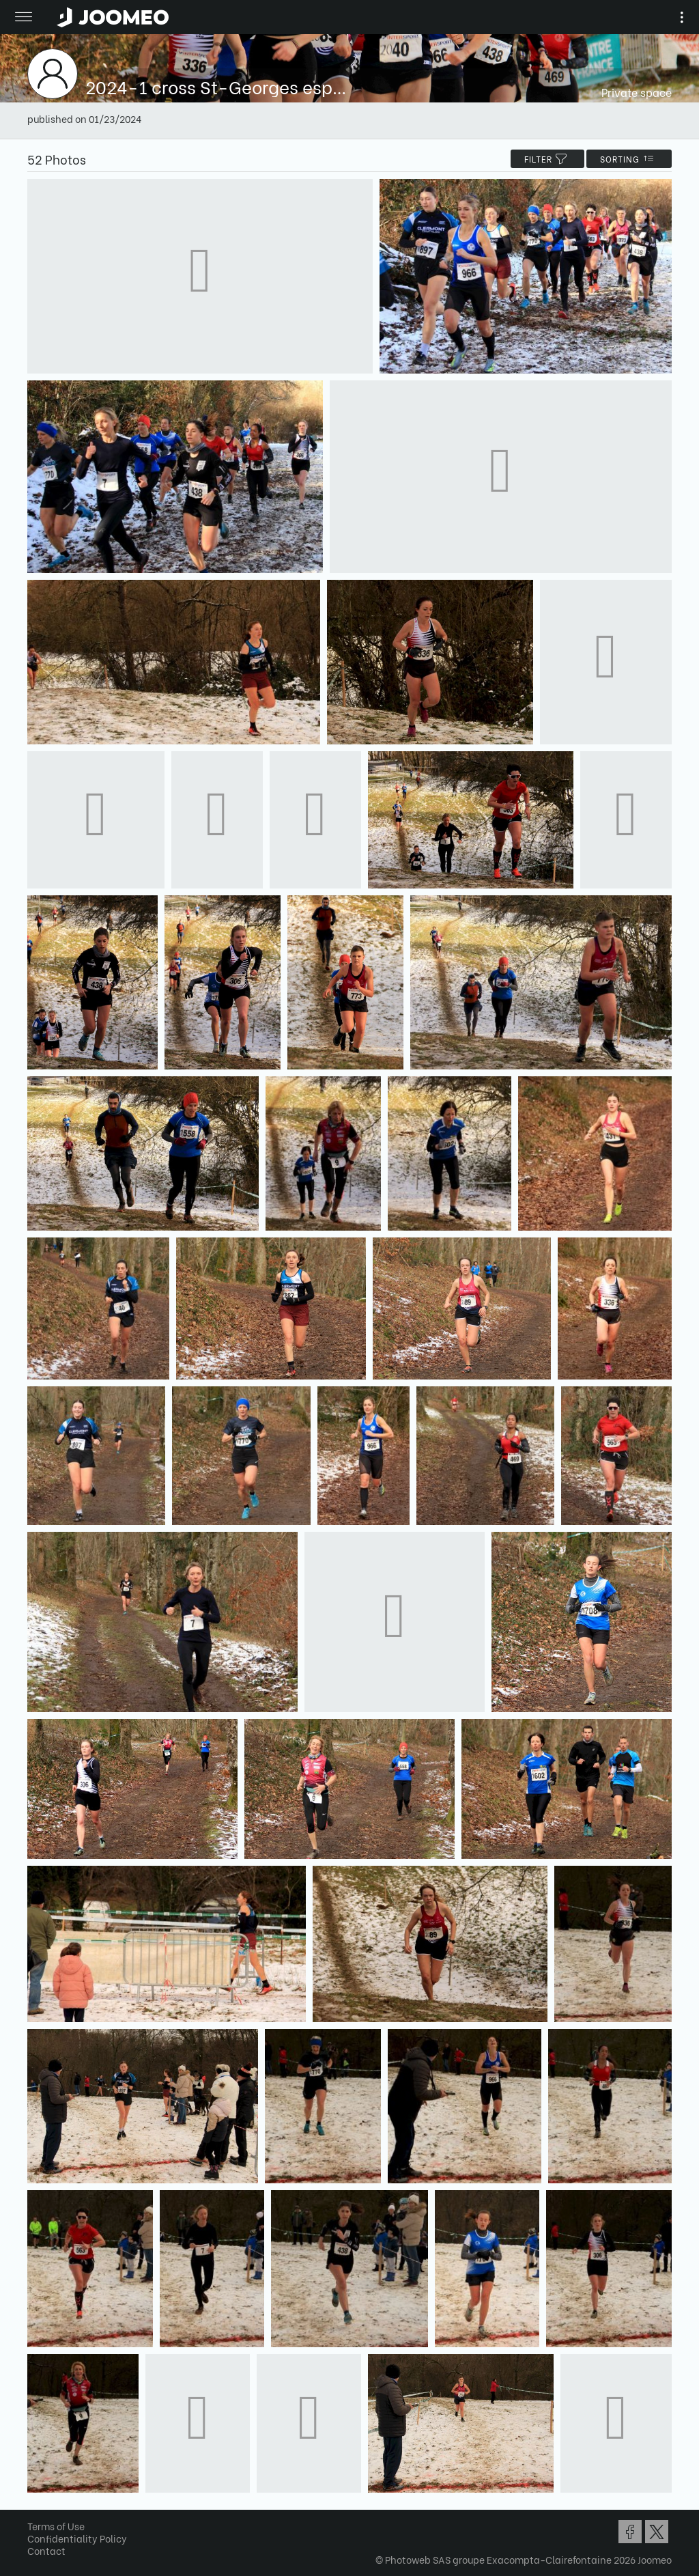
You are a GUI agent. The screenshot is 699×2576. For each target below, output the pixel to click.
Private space (636, 92)
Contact (46, 2550)
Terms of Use (56, 2526)
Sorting (629, 159)
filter (547, 159)
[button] (36, 2505)
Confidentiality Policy (77, 2538)
